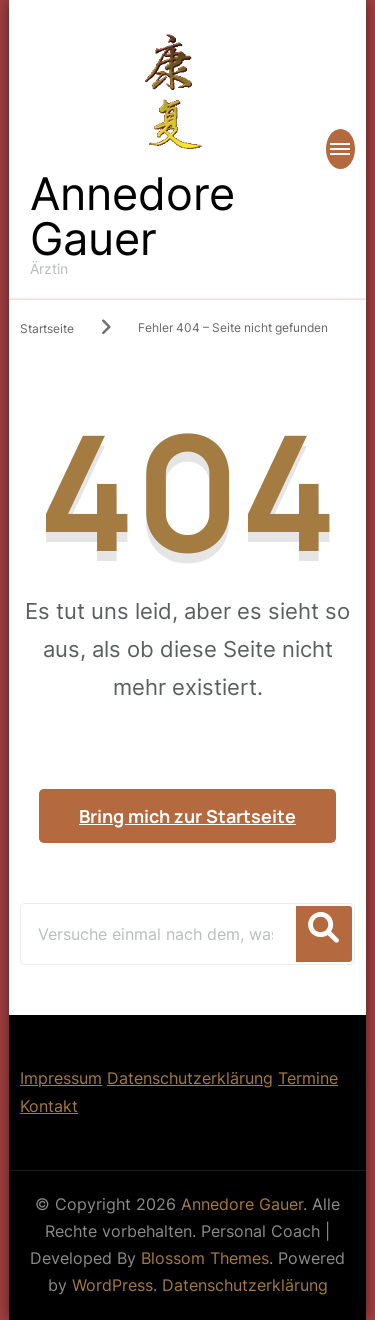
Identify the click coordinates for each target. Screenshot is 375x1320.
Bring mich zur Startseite (187, 816)
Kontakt (49, 1106)
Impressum (61, 1078)
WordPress (112, 1285)
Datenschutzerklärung (190, 1078)
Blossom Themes (205, 1258)
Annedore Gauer (132, 216)
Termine (308, 1078)
